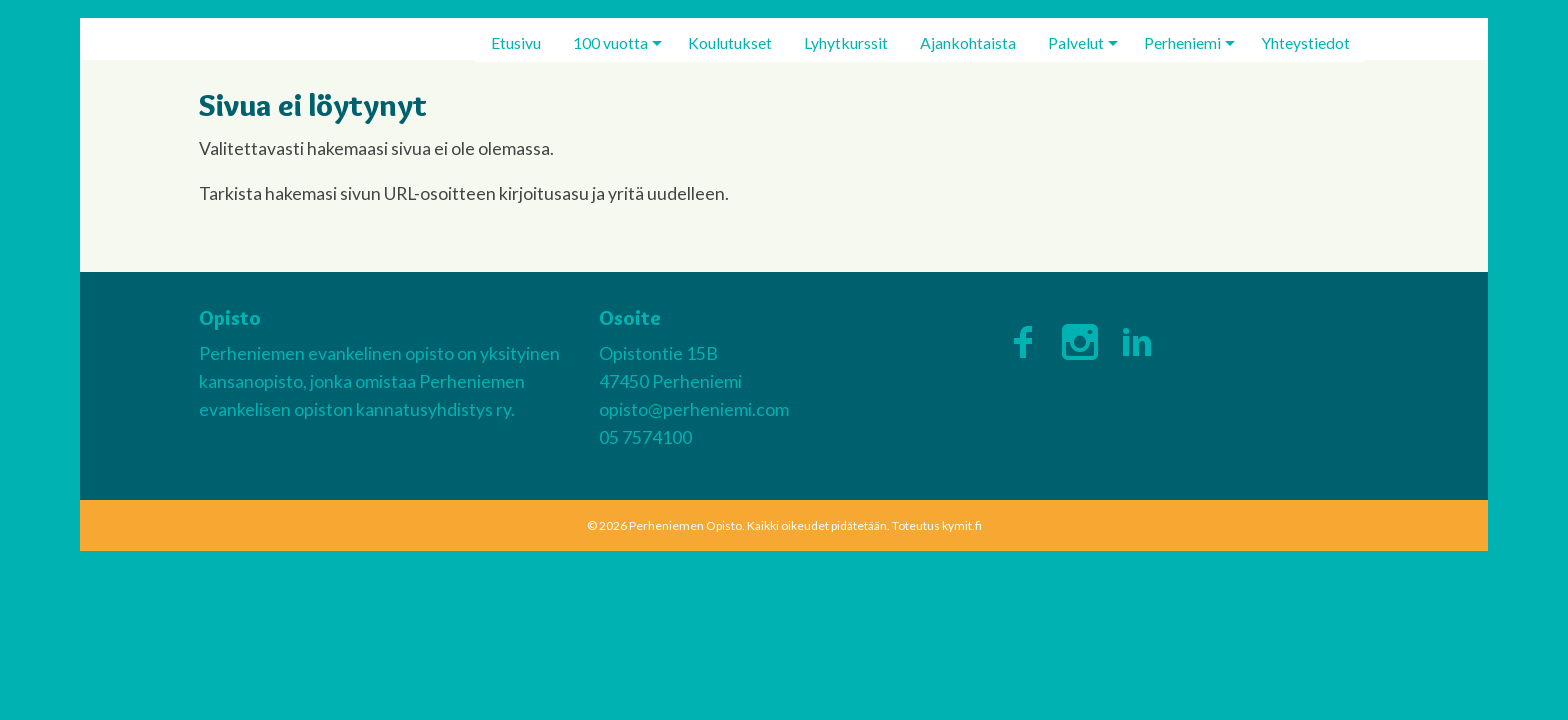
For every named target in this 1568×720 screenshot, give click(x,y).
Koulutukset (730, 42)
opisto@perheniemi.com (694, 409)
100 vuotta (610, 42)
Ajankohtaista (968, 42)
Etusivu (516, 42)
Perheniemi (1182, 42)
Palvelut (1076, 42)
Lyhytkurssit (846, 42)
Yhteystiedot (1305, 42)
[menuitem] (516, 43)
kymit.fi (962, 525)
